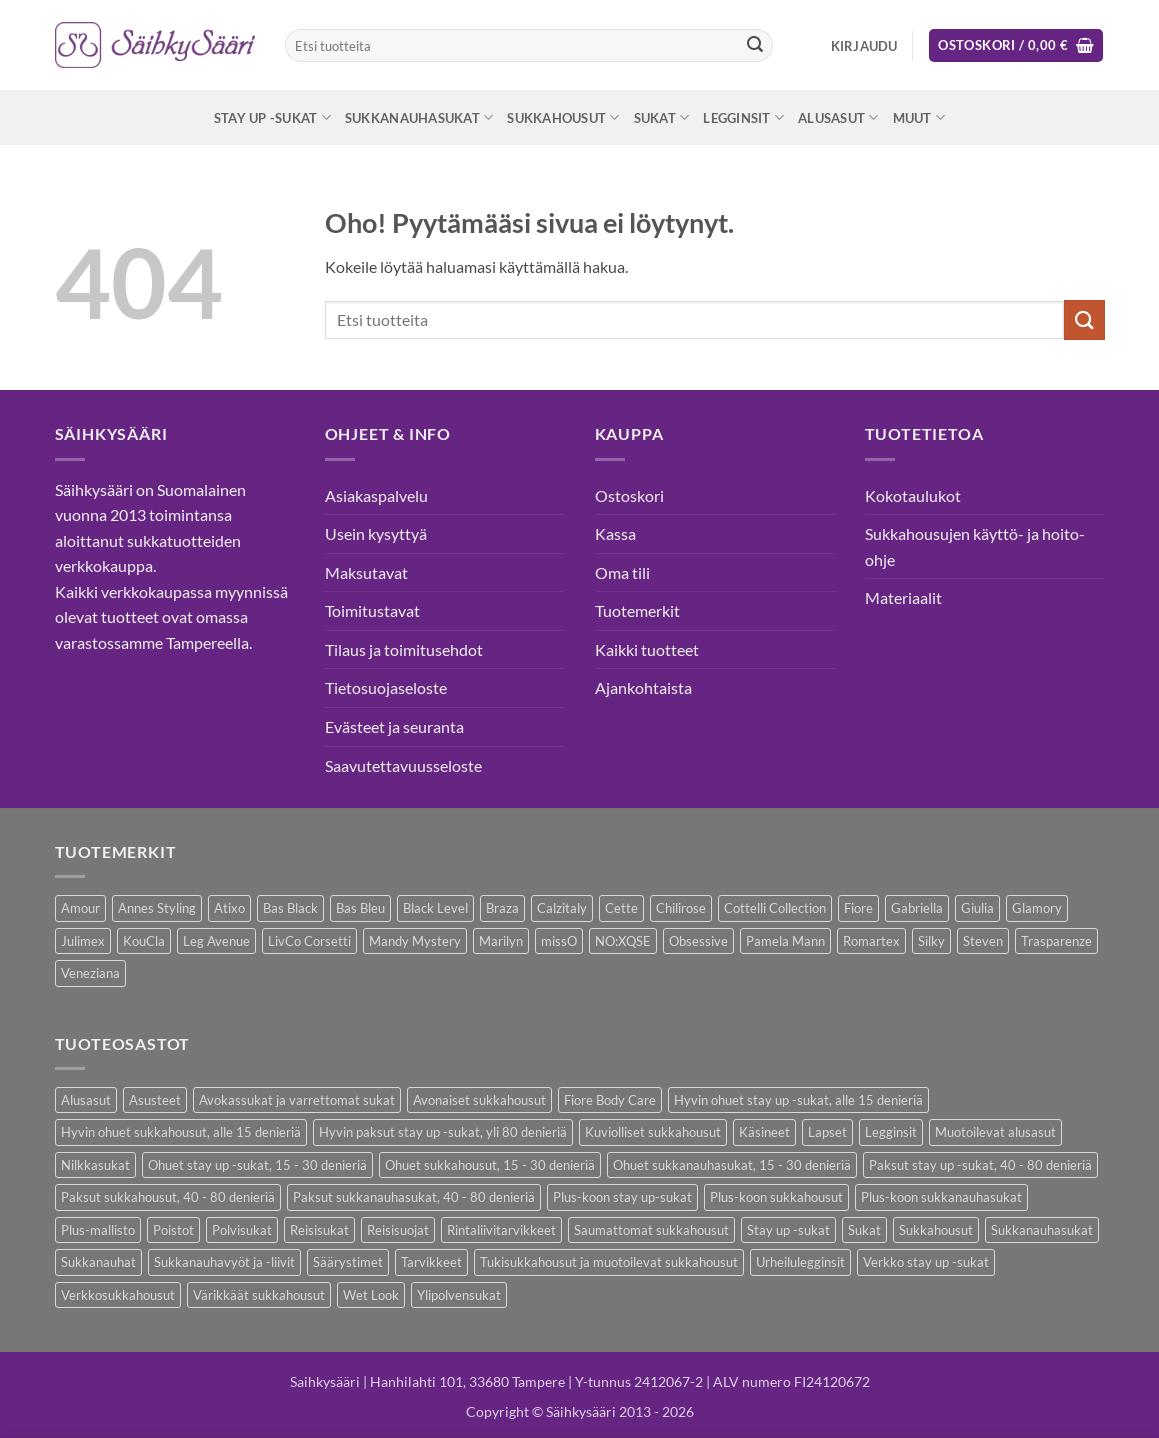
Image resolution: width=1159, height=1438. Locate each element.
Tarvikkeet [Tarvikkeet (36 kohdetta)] (431, 1262)
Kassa (615, 533)
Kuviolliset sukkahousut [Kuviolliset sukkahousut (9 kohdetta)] (653, 1132)
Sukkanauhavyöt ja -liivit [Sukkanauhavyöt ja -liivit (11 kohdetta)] (224, 1262)
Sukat (662, 117)
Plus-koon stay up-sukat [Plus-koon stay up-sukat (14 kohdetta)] (622, 1197)
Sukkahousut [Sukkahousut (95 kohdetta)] (936, 1230)
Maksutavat (366, 572)
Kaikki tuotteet (647, 649)
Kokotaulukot (913, 495)
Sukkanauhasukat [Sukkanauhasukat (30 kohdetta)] (1042, 1230)
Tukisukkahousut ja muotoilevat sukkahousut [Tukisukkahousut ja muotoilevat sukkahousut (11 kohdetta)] (609, 1262)
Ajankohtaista (643, 687)
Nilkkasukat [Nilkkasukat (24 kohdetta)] (95, 1165)
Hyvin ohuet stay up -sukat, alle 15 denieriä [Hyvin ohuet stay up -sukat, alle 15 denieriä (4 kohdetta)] (798, 1100)
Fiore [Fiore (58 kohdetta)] (858, 908)
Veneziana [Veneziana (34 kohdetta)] (90, 973)
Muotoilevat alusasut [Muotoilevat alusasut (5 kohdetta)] (995, 1132)
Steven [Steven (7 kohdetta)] (983, 941)
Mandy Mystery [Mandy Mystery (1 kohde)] (415, 941)
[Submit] (755, 46)
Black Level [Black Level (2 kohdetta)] (435, 908)
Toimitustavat (372, 610)
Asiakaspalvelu (376, 495)
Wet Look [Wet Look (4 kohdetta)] (371, 1295)
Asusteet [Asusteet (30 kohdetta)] (155, 1100)
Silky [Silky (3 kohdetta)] (931, 941)
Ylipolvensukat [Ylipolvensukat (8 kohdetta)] (459, 1295)
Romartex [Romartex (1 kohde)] (871, 941)
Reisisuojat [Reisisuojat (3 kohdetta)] (398, 1230)
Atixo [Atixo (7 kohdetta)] (229, 908)
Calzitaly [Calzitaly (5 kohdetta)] (562, 908)
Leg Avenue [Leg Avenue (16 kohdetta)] (216, 941)
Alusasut (838, 117)
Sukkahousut (563, 117)
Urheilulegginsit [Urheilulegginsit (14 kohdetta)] (800, 1262)
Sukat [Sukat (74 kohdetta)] (864, 1230)
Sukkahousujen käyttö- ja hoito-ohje (975, 546)
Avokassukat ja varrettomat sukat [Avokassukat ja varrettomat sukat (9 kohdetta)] (297, 1100)
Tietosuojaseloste (386, 687)
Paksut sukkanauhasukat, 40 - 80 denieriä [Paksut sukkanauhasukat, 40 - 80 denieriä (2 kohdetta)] (414, 1197)
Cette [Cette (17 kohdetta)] (621, 908)
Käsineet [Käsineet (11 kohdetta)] (764, 1132)
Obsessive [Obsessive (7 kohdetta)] (698, 941)
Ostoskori (629, 495)
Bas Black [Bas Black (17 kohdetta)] (290, 908)
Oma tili (622, 572)
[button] (864, 46)
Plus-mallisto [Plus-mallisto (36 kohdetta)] (98, 1230)
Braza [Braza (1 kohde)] (502, 908)
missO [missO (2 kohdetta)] (559, 941)
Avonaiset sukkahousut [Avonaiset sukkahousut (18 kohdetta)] (479, 1100)
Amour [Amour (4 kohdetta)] (80, 908)
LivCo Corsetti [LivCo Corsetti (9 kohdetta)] (309, 941)
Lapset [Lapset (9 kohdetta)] (827, 1132)
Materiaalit (903, 597)
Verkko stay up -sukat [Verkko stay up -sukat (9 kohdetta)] (926, 1262)
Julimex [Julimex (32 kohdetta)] (83, 941)
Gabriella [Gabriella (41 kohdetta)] (917, 908)
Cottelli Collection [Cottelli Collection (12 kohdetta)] (775, 908)
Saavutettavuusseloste (403, 765)
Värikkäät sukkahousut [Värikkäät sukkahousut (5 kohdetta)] (259, 1295)
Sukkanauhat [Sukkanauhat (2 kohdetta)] (98, 1262)
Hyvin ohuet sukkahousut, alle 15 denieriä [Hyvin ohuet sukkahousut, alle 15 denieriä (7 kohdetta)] (181, 1132)
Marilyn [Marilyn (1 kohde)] (501, 941)
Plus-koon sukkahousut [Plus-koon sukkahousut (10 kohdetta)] (776, 1197)
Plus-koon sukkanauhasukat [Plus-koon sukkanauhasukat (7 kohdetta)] (941, 1197)
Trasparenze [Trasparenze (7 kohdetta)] (1056, 941)
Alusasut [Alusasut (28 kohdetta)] (86, 1100)
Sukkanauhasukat (419, 117)
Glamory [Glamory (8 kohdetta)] (1037, 908)
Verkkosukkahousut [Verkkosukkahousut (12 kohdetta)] (118, 1295)
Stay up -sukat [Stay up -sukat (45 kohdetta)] (788, 1230)
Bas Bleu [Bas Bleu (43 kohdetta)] (360, 908)
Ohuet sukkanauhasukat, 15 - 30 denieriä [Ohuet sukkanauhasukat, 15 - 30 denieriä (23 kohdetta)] (732, 1165)
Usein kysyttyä (376, 533)
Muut (919, 117)
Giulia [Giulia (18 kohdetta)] (977, 908)
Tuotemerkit (637, 610)
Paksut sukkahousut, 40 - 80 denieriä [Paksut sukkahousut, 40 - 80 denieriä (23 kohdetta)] (168, 1197)
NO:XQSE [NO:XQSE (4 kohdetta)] (623, 941)
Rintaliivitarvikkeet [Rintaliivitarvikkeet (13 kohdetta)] (501, 1230)
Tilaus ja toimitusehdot (404, 649)
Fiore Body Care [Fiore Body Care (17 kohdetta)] (610, 1100)
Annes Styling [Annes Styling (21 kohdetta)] (157, 908)
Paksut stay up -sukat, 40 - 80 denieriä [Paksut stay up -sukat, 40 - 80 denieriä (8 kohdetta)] (980, 1165)
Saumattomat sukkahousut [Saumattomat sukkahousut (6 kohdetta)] (651, 1230)
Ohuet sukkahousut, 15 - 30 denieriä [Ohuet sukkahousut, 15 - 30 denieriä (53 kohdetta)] (490, 1165)
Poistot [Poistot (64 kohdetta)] (173, 1230)
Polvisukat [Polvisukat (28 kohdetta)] (242, 1230)
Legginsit (743, 117)
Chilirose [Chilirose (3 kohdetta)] (681, 908)
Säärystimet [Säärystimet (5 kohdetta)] (348, 1262)
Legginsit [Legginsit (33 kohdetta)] (891, 1132)
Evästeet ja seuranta (394, 726)
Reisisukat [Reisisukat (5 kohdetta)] (319, 1230)
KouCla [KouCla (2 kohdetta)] (144, 941)
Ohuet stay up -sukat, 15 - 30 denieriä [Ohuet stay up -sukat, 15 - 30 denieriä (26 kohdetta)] (257, 1165)
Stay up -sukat (272, 117)
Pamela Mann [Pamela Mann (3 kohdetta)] (785, 941)
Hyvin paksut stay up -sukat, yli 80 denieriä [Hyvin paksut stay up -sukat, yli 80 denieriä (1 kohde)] (443, 1132)
